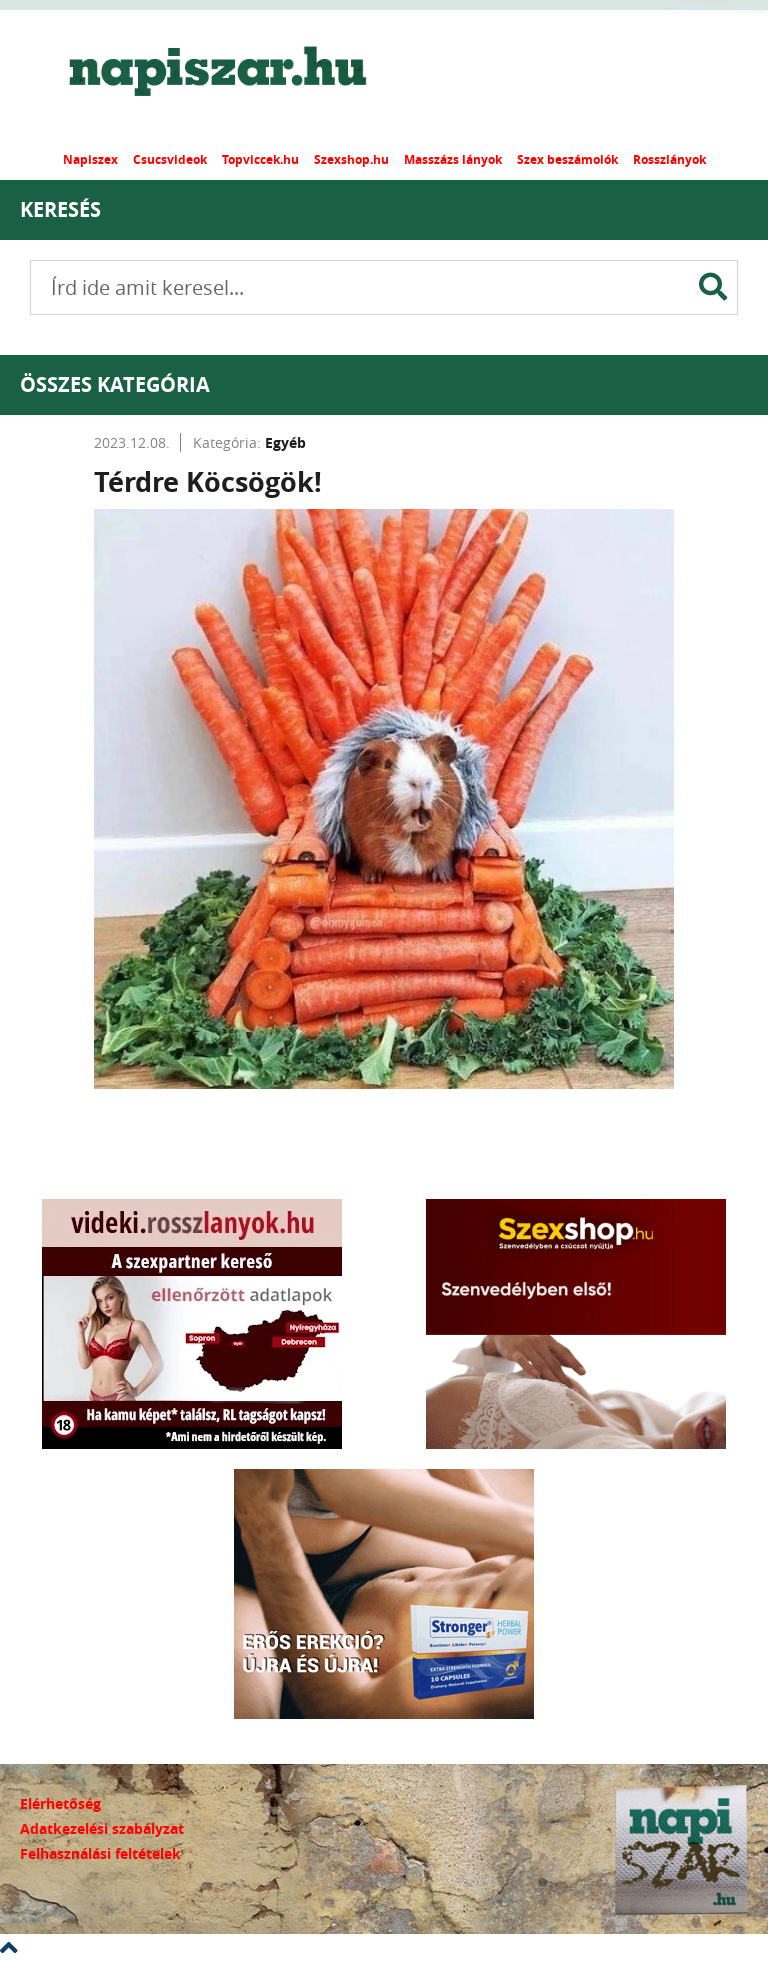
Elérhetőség (60, 1803)
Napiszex (90, 159)
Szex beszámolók (567, 159)
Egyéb (285, 442)
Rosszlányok (669, 159)
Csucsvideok (170, 159)
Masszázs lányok (453, 159)
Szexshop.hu (351, 159)
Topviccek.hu (260, 159)
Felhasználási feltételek (100, 1853)
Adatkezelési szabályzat (102, 1828)
